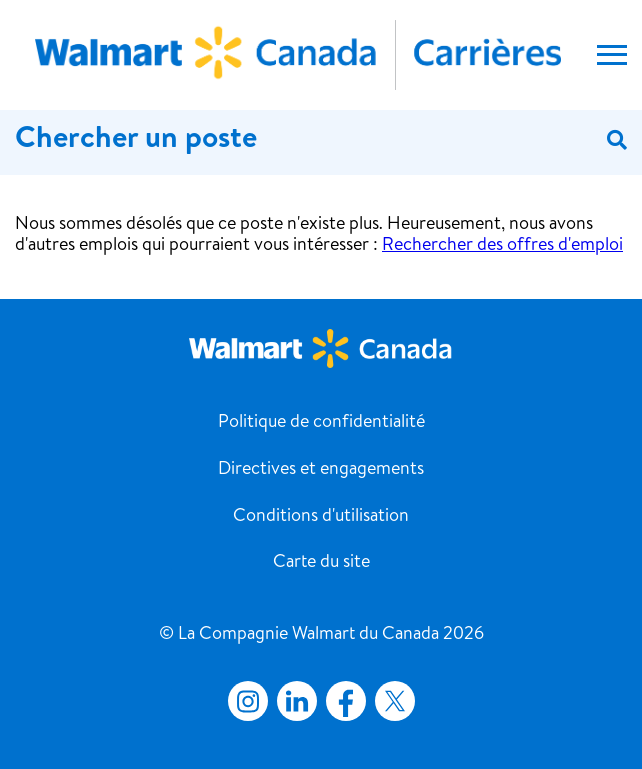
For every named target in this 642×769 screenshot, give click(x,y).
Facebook (342, 701)
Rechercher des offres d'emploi (502, 246)
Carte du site (321, 563)
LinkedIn (297, 701)
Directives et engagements (321, 470)
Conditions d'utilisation (321, 517)
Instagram (248, 701)
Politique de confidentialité (321, 423)
